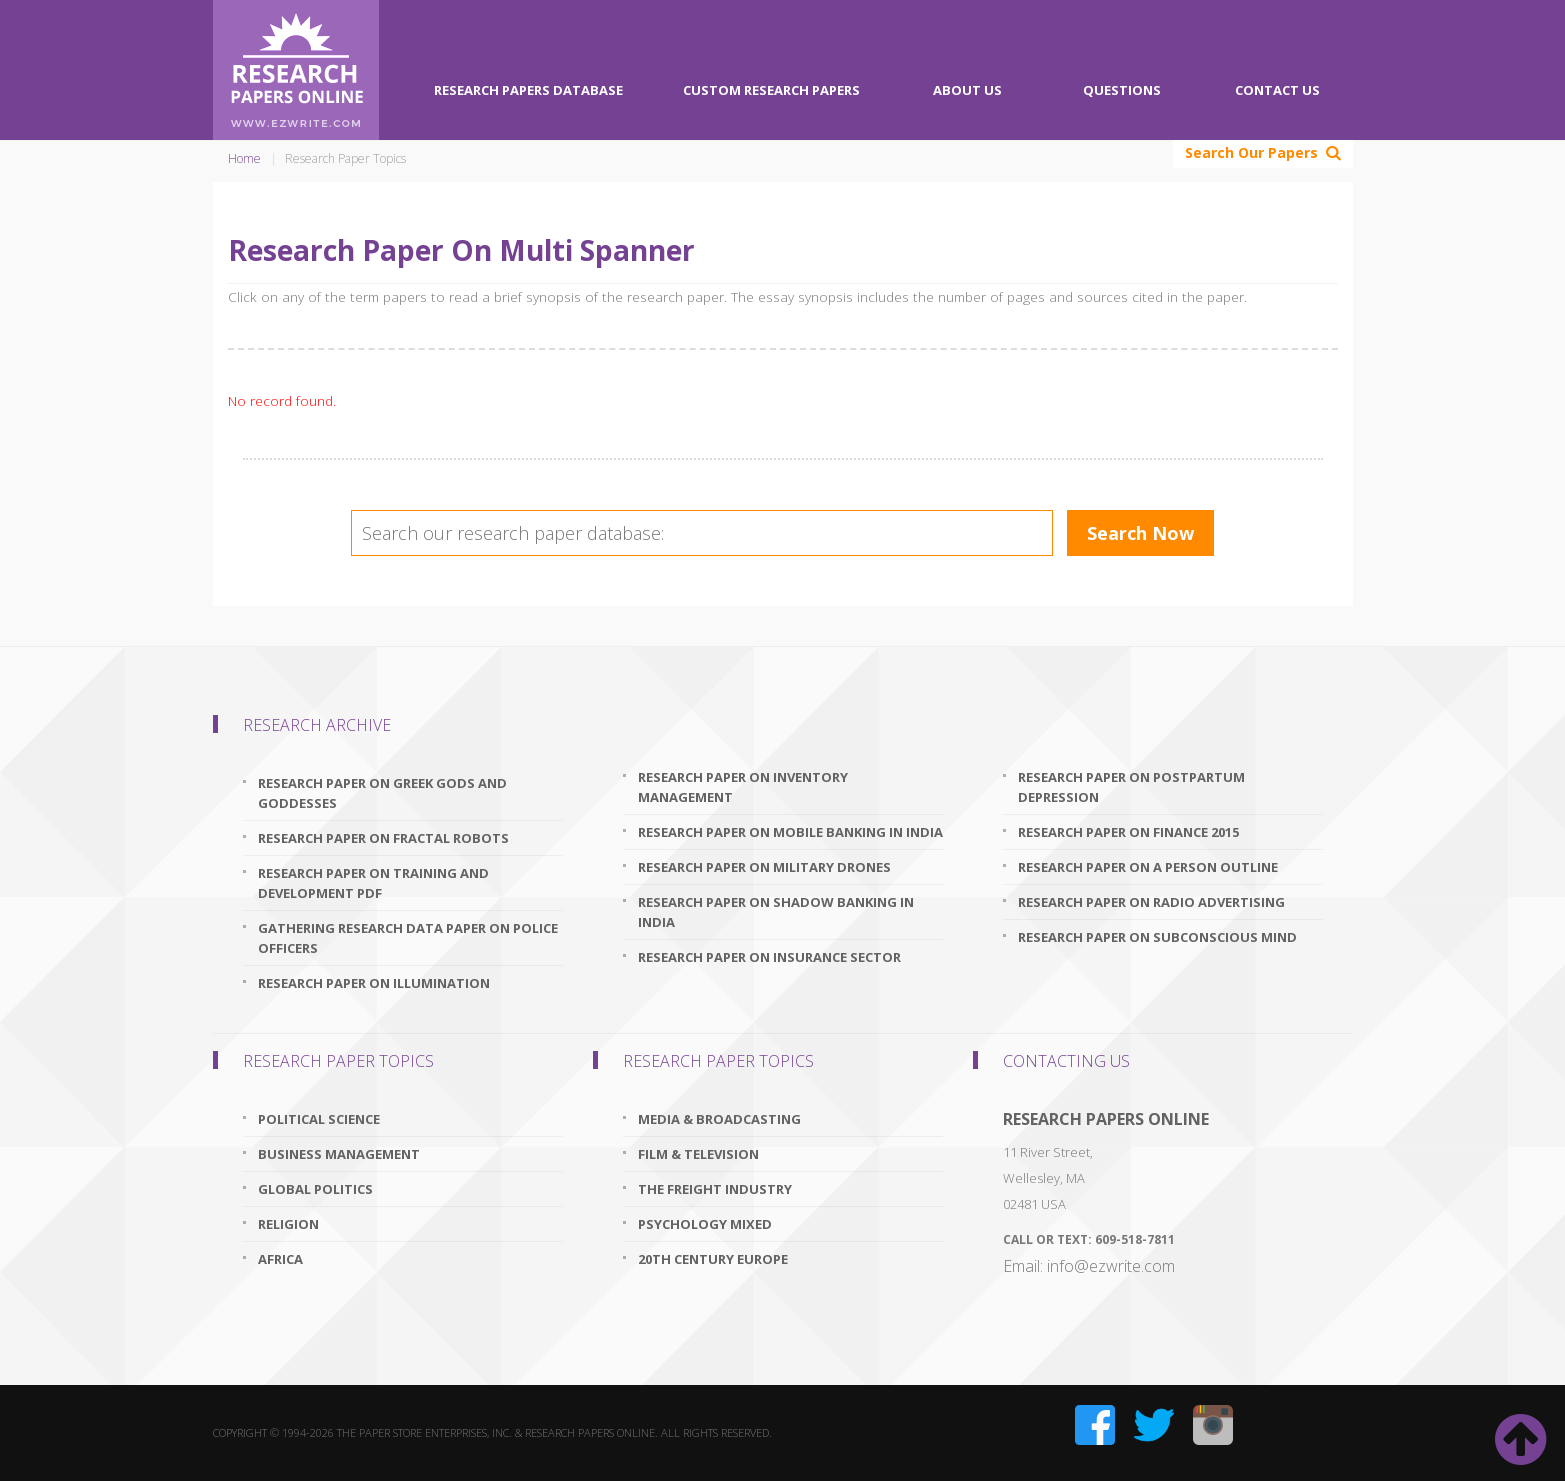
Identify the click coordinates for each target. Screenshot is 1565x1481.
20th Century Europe (713, 1259)
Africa (280, 1259)
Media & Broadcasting (719, 1119)
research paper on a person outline (1148, 867)
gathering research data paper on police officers (408, 938)
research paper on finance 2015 (1128, 832)
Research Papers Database (528, 90)
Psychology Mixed (705, 1224)
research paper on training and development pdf (373, 883)
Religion (288, 1224)
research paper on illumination (374, 983)
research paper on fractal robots (383, 838)
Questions (1122, 90)
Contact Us (1277, 90)
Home (244, 158)
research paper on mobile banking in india (790, 832)
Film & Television (698, 1154)
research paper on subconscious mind (1157, 937)
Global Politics (315, 1189)
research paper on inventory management (743, 787)
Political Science (319, 1119)
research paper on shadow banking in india (776, 912)
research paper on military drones (764, 867)
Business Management (339, 1154)
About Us (967, 90)
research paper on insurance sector (769, 957)
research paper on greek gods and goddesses (382, 793)
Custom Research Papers (771, 90)
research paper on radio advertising (1151, 902)
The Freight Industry (715, 1189)
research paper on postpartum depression (1131, 787)
